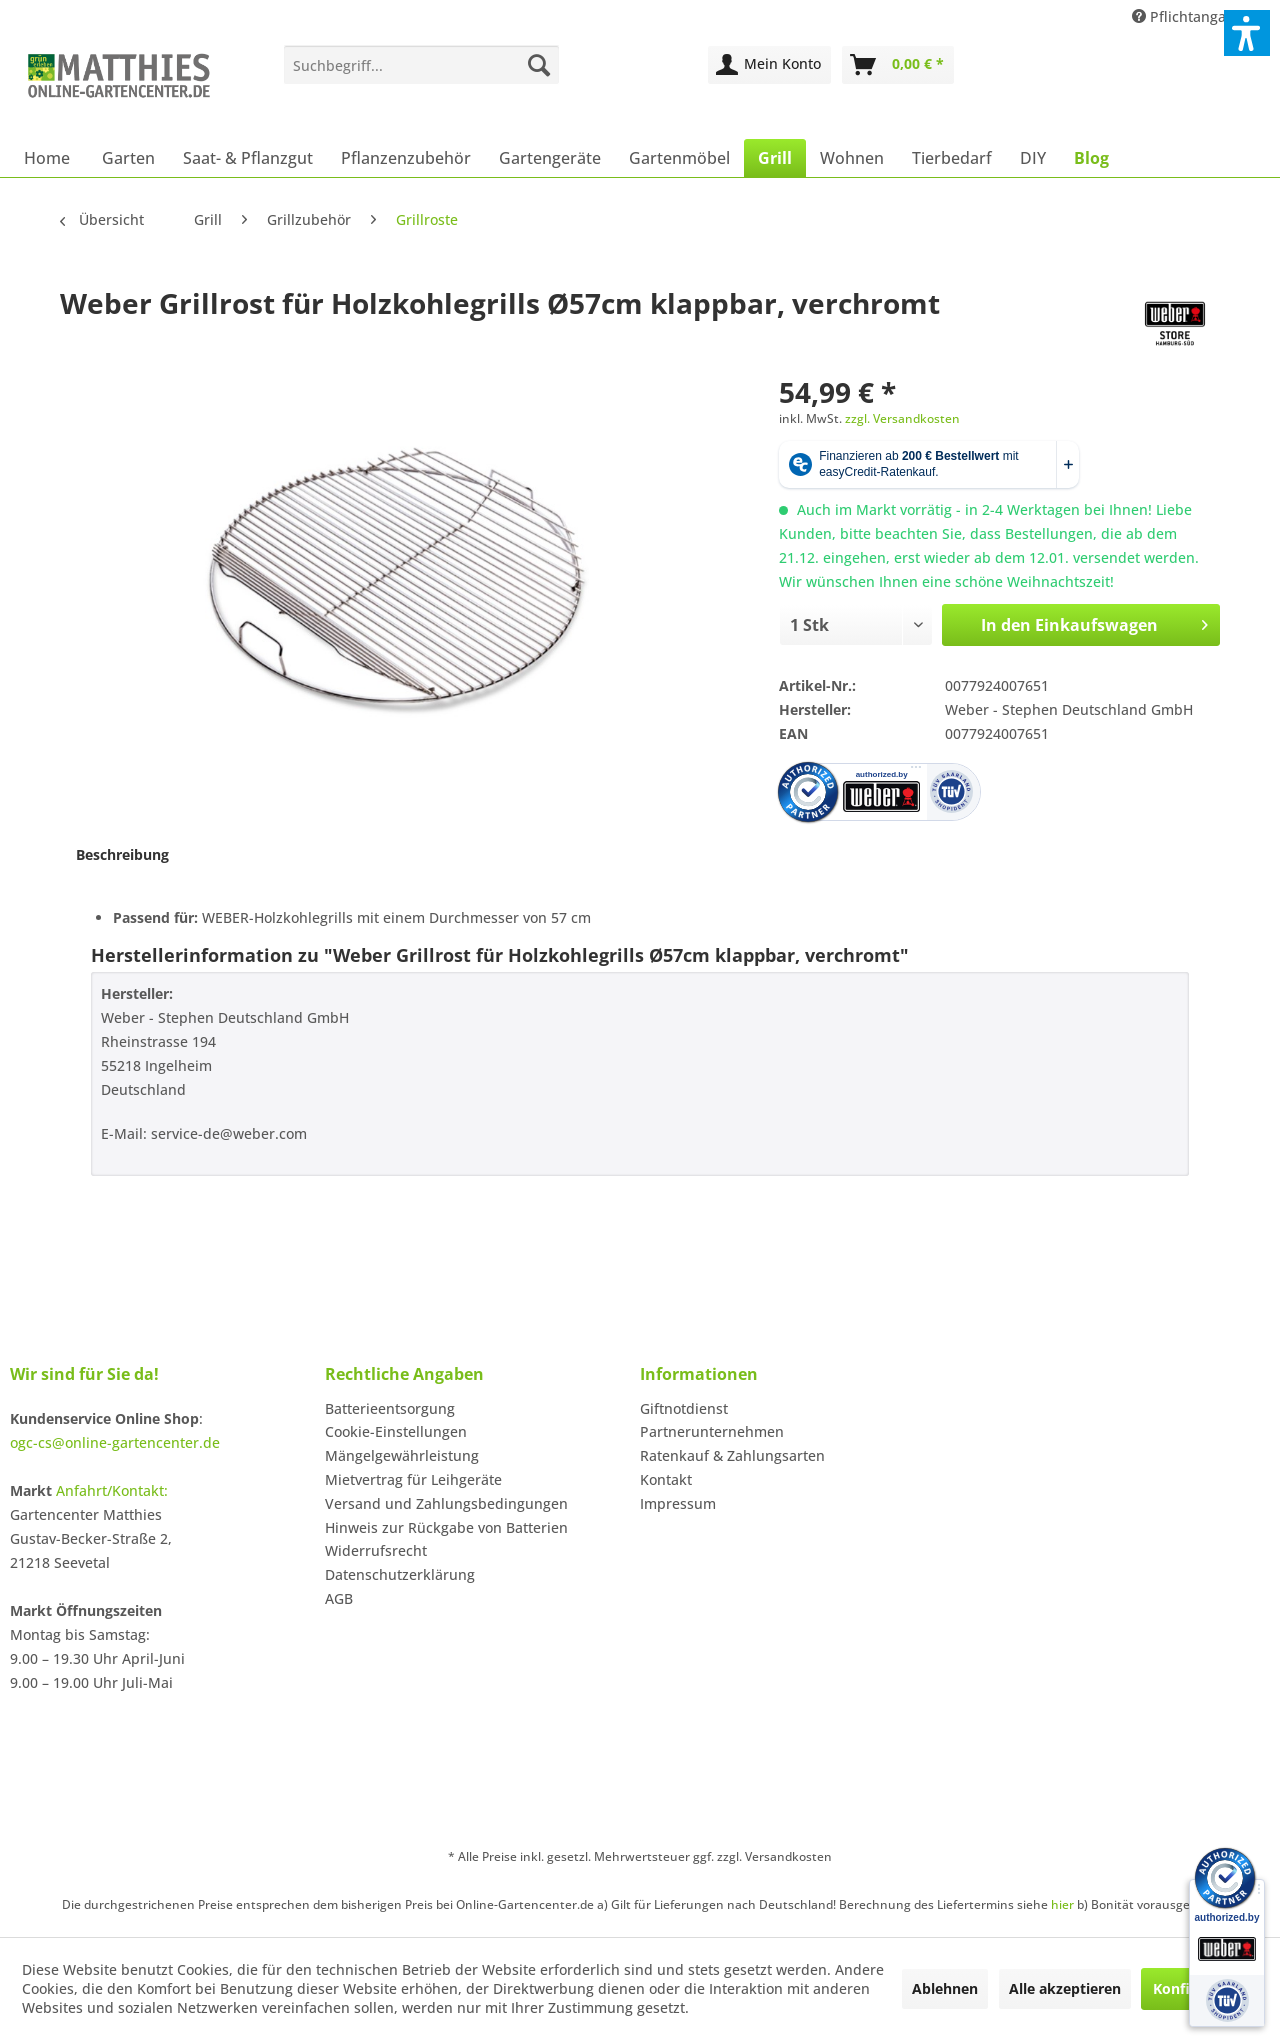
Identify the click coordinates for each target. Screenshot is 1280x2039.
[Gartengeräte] (550, 158)
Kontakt (666, 1479)
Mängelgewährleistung (402, 1455)
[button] (1247, 33)
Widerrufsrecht (376, 1550)
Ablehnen (945, 1988)
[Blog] (1091, 158)
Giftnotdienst (684, 1408)
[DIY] (1033, 158)
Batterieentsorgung (390, 1408)
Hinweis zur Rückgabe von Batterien (446, 1527)
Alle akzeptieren (1065, 1988)
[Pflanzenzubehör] (406, 158)
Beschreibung (122, 854)
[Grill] (775, 158)
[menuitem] (421, 65)
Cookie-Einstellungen (396, 1431)
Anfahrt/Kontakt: (112, 1490)
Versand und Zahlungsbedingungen (446, 1503)
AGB (339, 1598)
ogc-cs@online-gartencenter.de (115, 1442)
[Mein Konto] (769, 65)
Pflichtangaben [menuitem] (1194, 16)
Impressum (678, 1503)
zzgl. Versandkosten (902, 418)
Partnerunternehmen (712, 1431)
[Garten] (128, 158)
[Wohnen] (852, 158)
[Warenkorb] (898, 65)
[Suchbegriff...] (421, 65)
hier (1062, 1904)
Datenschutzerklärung (400, 1574)
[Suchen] (539, 65)
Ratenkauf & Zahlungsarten (732, 1455)
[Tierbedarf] (952, 158)
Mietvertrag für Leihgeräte (413, 1479)
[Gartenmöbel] (679, 158)
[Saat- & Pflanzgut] (248, 158)
